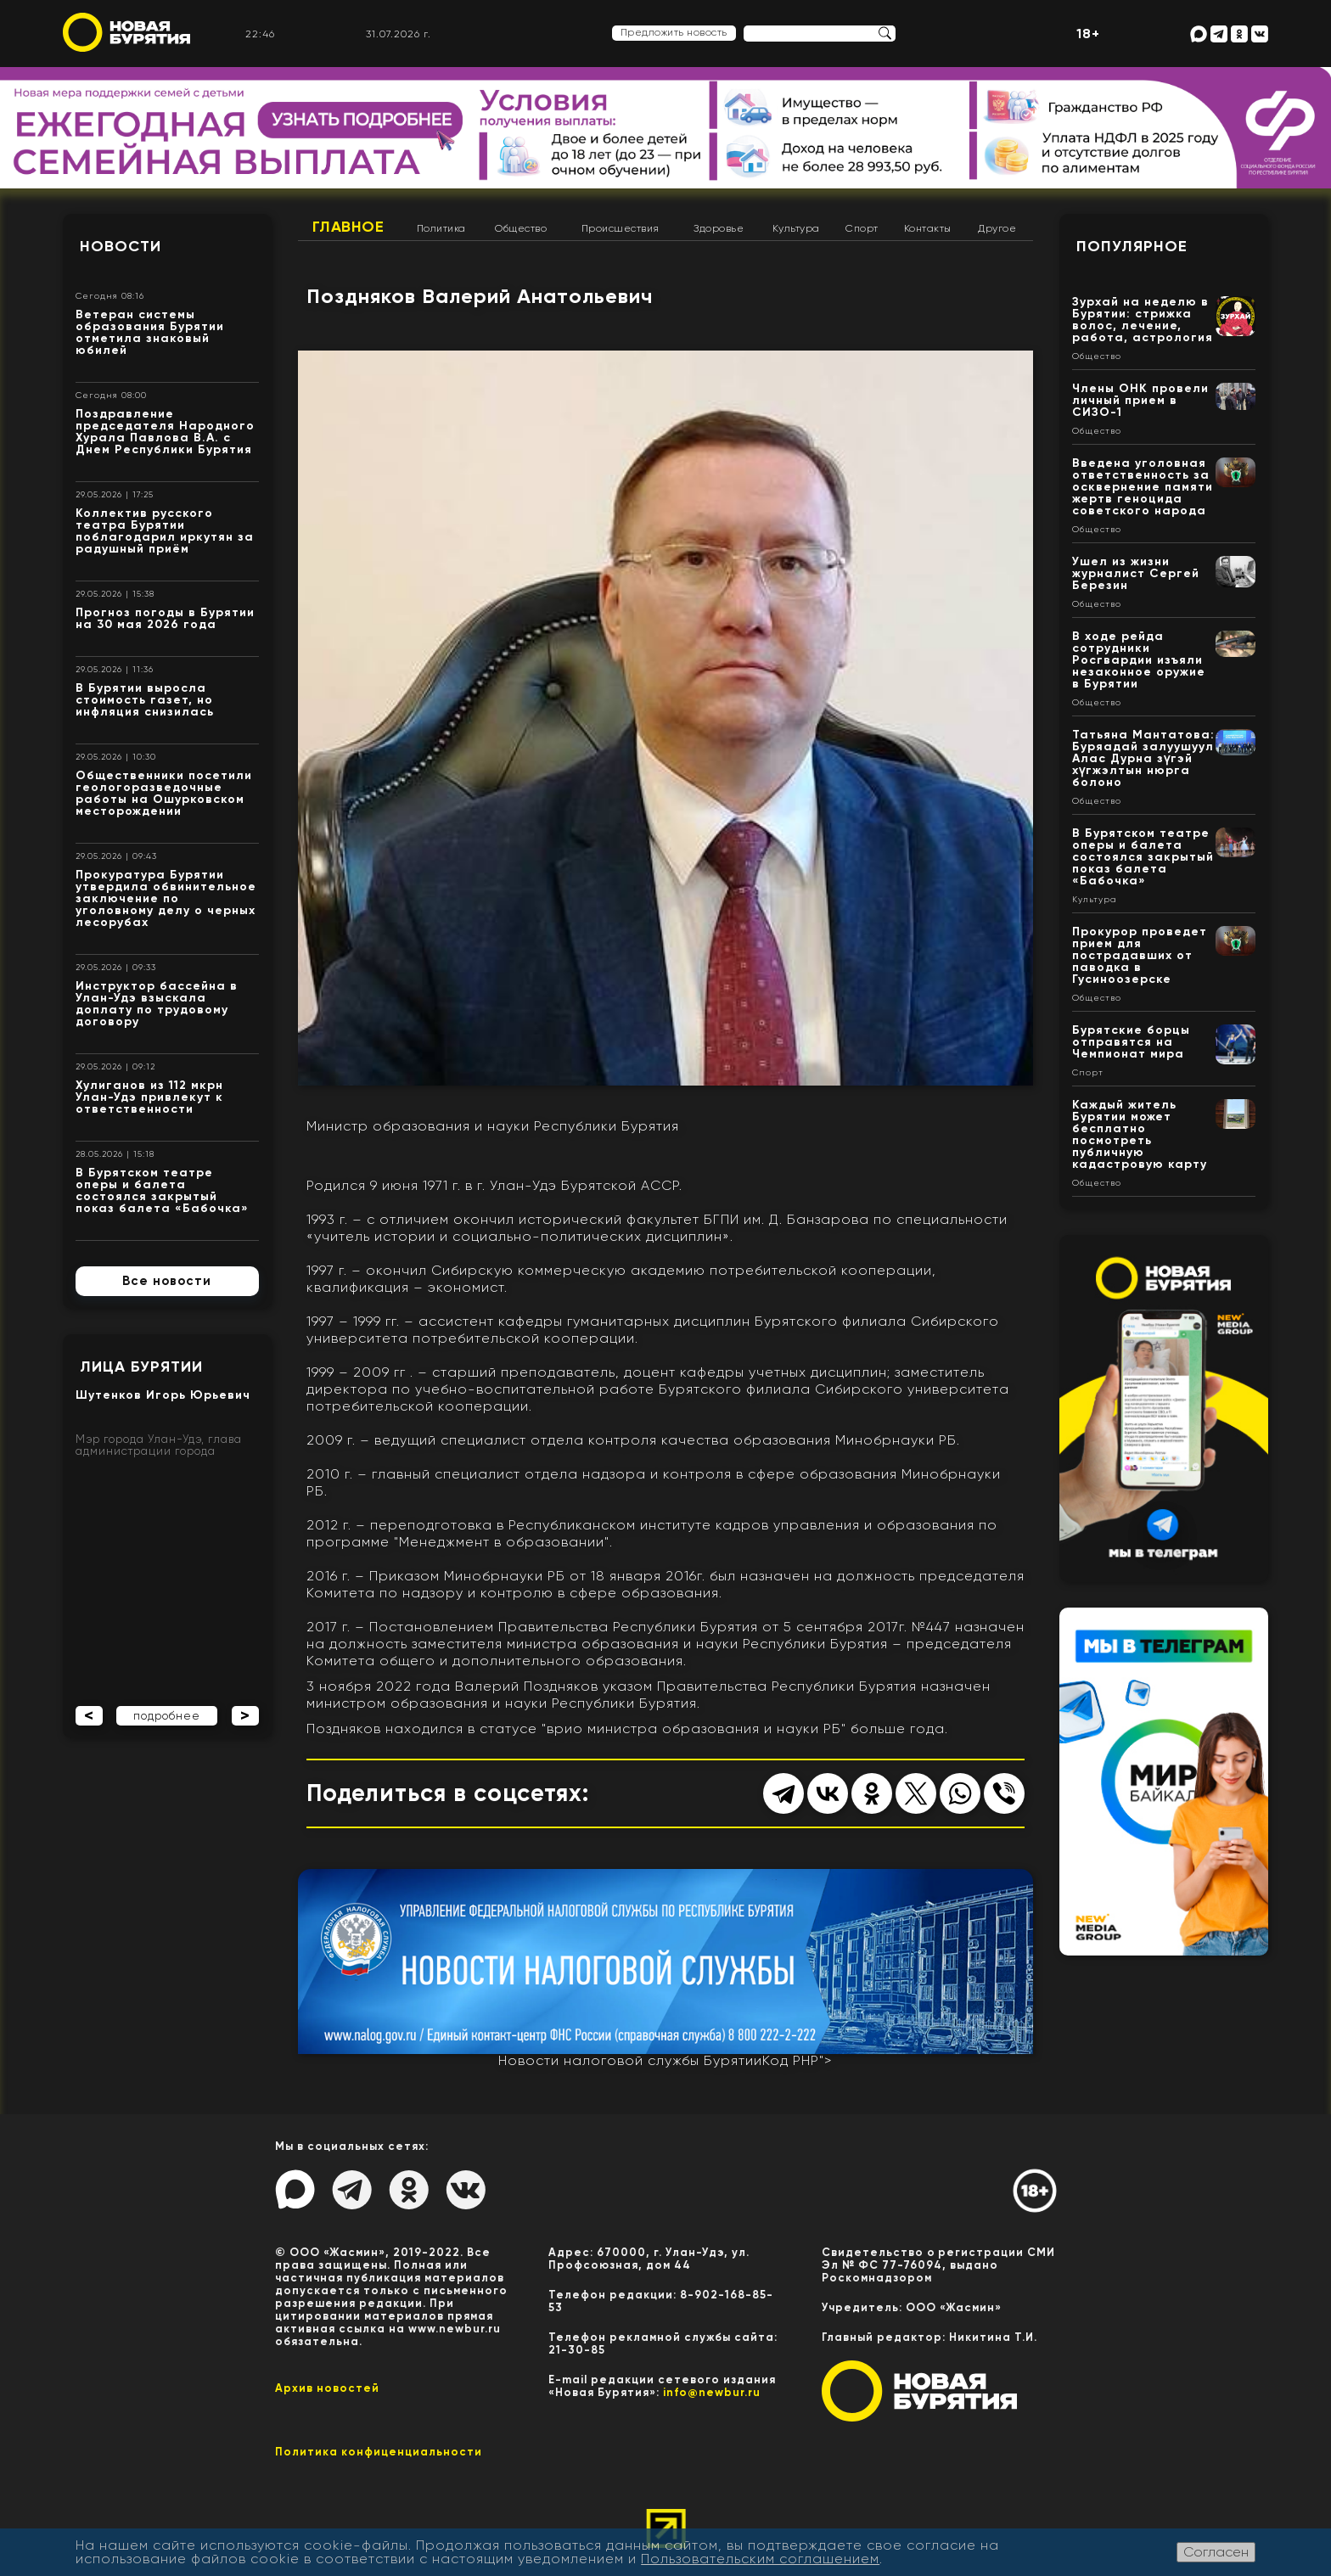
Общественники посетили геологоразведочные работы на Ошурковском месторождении (164, 793)
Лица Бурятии (141, 1366)
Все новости (166, 1280)
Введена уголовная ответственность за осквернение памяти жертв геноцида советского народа (1142, 487)
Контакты (928, 228)
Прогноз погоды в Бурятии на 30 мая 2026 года (165, 618)
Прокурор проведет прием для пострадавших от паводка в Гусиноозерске (1139, 955)
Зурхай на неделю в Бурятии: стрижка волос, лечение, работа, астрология (1142, 320)
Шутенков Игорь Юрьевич (163, 1395)
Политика (441, 228)
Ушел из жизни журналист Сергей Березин (1135, 573)
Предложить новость (674, 32)
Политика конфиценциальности (378, 2451)
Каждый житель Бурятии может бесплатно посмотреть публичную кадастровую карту (1139, 1134)
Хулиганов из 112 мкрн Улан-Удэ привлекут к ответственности (149, 1097)
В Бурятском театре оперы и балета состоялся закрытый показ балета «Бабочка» (162, 1190)
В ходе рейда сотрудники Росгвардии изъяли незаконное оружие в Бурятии (1138, 660)
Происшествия (620, 228)
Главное (348, 226)
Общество (521, 228)
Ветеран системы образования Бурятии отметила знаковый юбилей (150, 332)
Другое (997, 228)
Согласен (1216, 2552)
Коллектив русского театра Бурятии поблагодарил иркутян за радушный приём (165, 531)
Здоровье (719, 228)
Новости (120, 246)
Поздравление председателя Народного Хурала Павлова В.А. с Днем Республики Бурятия (165, 432)
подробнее (166, 1715)
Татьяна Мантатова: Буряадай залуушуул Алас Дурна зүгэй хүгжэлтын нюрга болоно (1143, 758)
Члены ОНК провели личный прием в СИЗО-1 (1140, 400)
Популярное (1132, 246)
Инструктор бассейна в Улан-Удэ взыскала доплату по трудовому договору (157, 1004)
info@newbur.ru (712, 2392)
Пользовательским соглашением (760, 2559)
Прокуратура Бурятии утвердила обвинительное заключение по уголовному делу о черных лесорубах (166, 898)
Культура (796, 228)
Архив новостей (327, 2388)
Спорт (862, 228)
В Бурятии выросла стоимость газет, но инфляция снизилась (145, 700)
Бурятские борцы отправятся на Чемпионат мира (1131, 1042)
